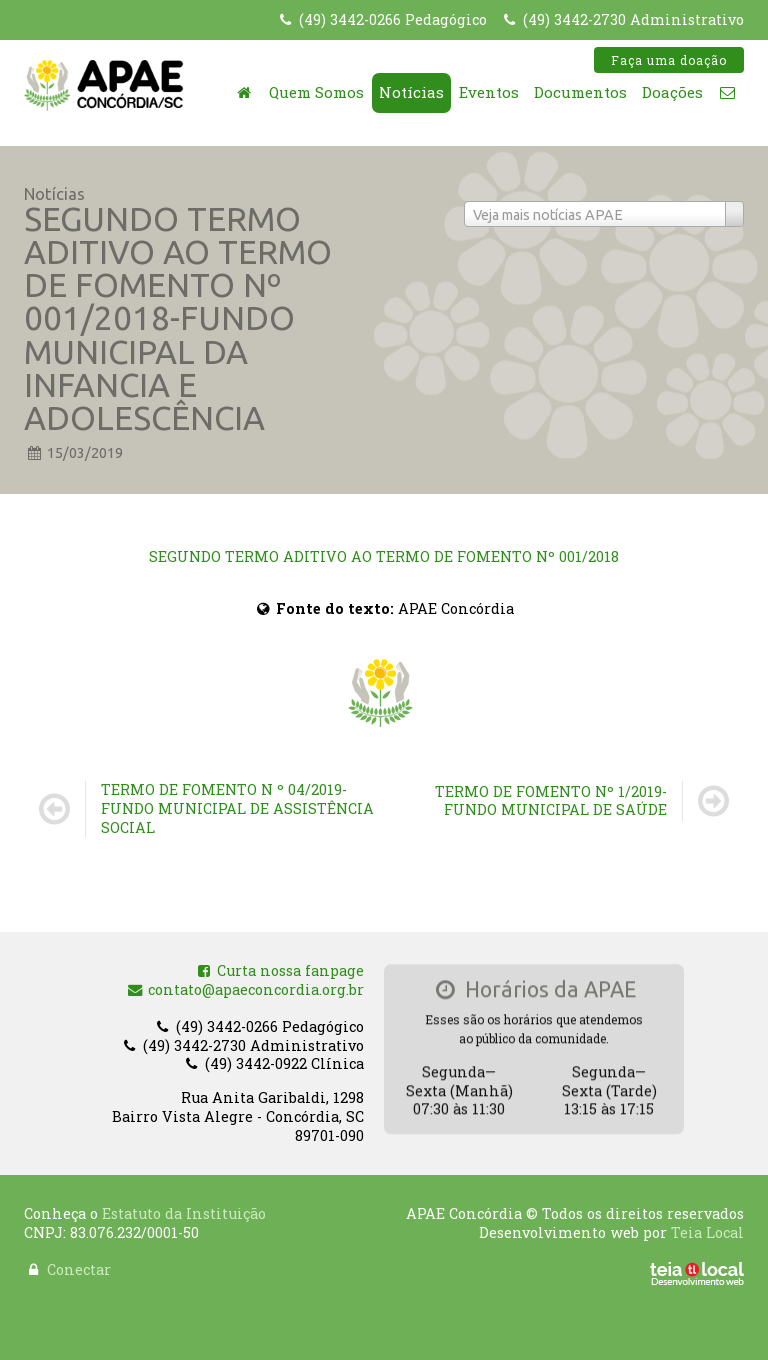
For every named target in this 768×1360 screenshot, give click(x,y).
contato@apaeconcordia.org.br (245, 991)
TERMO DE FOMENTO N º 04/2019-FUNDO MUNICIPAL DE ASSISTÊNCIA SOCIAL (237, 808)
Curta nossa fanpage (280, 972)
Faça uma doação (669, 60)
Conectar (79, 1264)
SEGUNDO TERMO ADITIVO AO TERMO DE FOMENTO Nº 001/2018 (384, 556)
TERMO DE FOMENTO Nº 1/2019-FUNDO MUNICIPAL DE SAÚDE (551, 801)
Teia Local (707, 1226)
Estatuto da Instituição (184, 1208)
